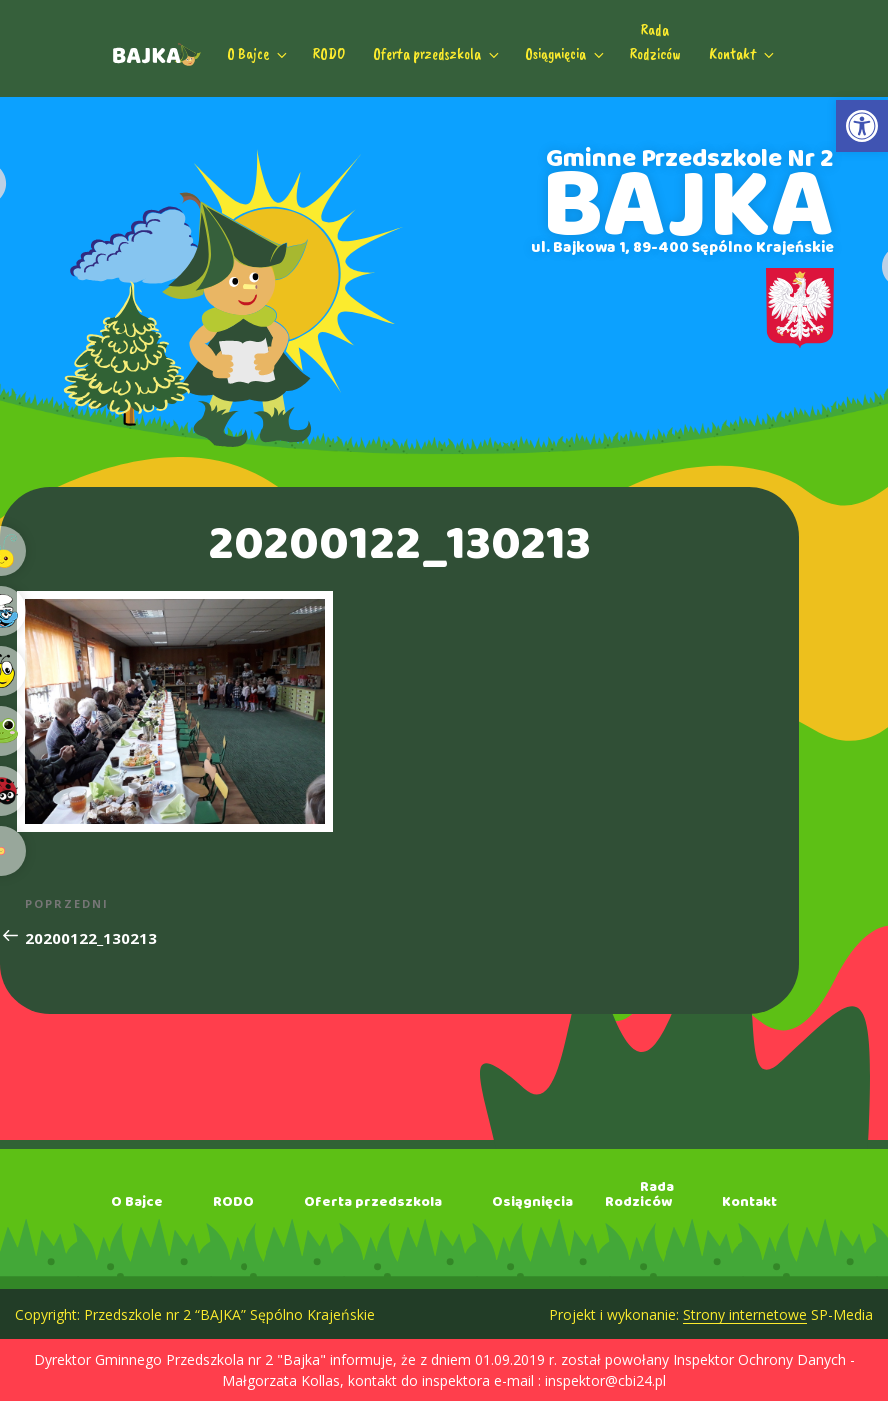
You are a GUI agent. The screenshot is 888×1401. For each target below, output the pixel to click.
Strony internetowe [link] (745, 1314)
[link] (862, 126)
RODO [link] (329, 54)
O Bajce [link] (258, 54)
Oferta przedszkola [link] (437, 54)
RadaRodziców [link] (655, 42)
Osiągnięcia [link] (566, 54)
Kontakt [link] (743, 54)
